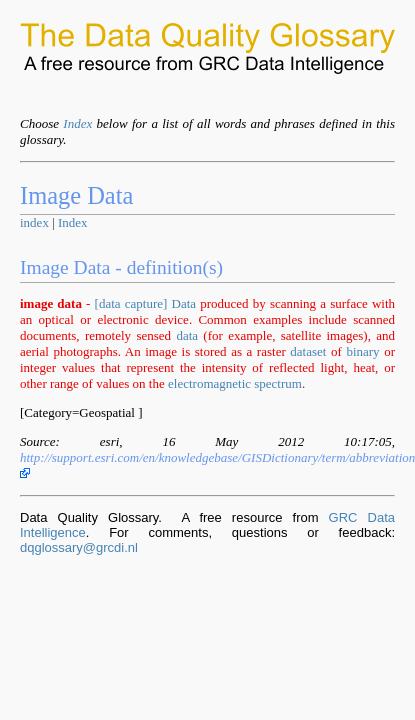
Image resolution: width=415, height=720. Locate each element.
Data (184, 303)
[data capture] (131, 303)
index (34, 222)
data (187, 335)
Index (77, 123)
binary (362, 351)
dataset (308, 351)
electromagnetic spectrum (235, 383)
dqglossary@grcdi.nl (79, 547)
